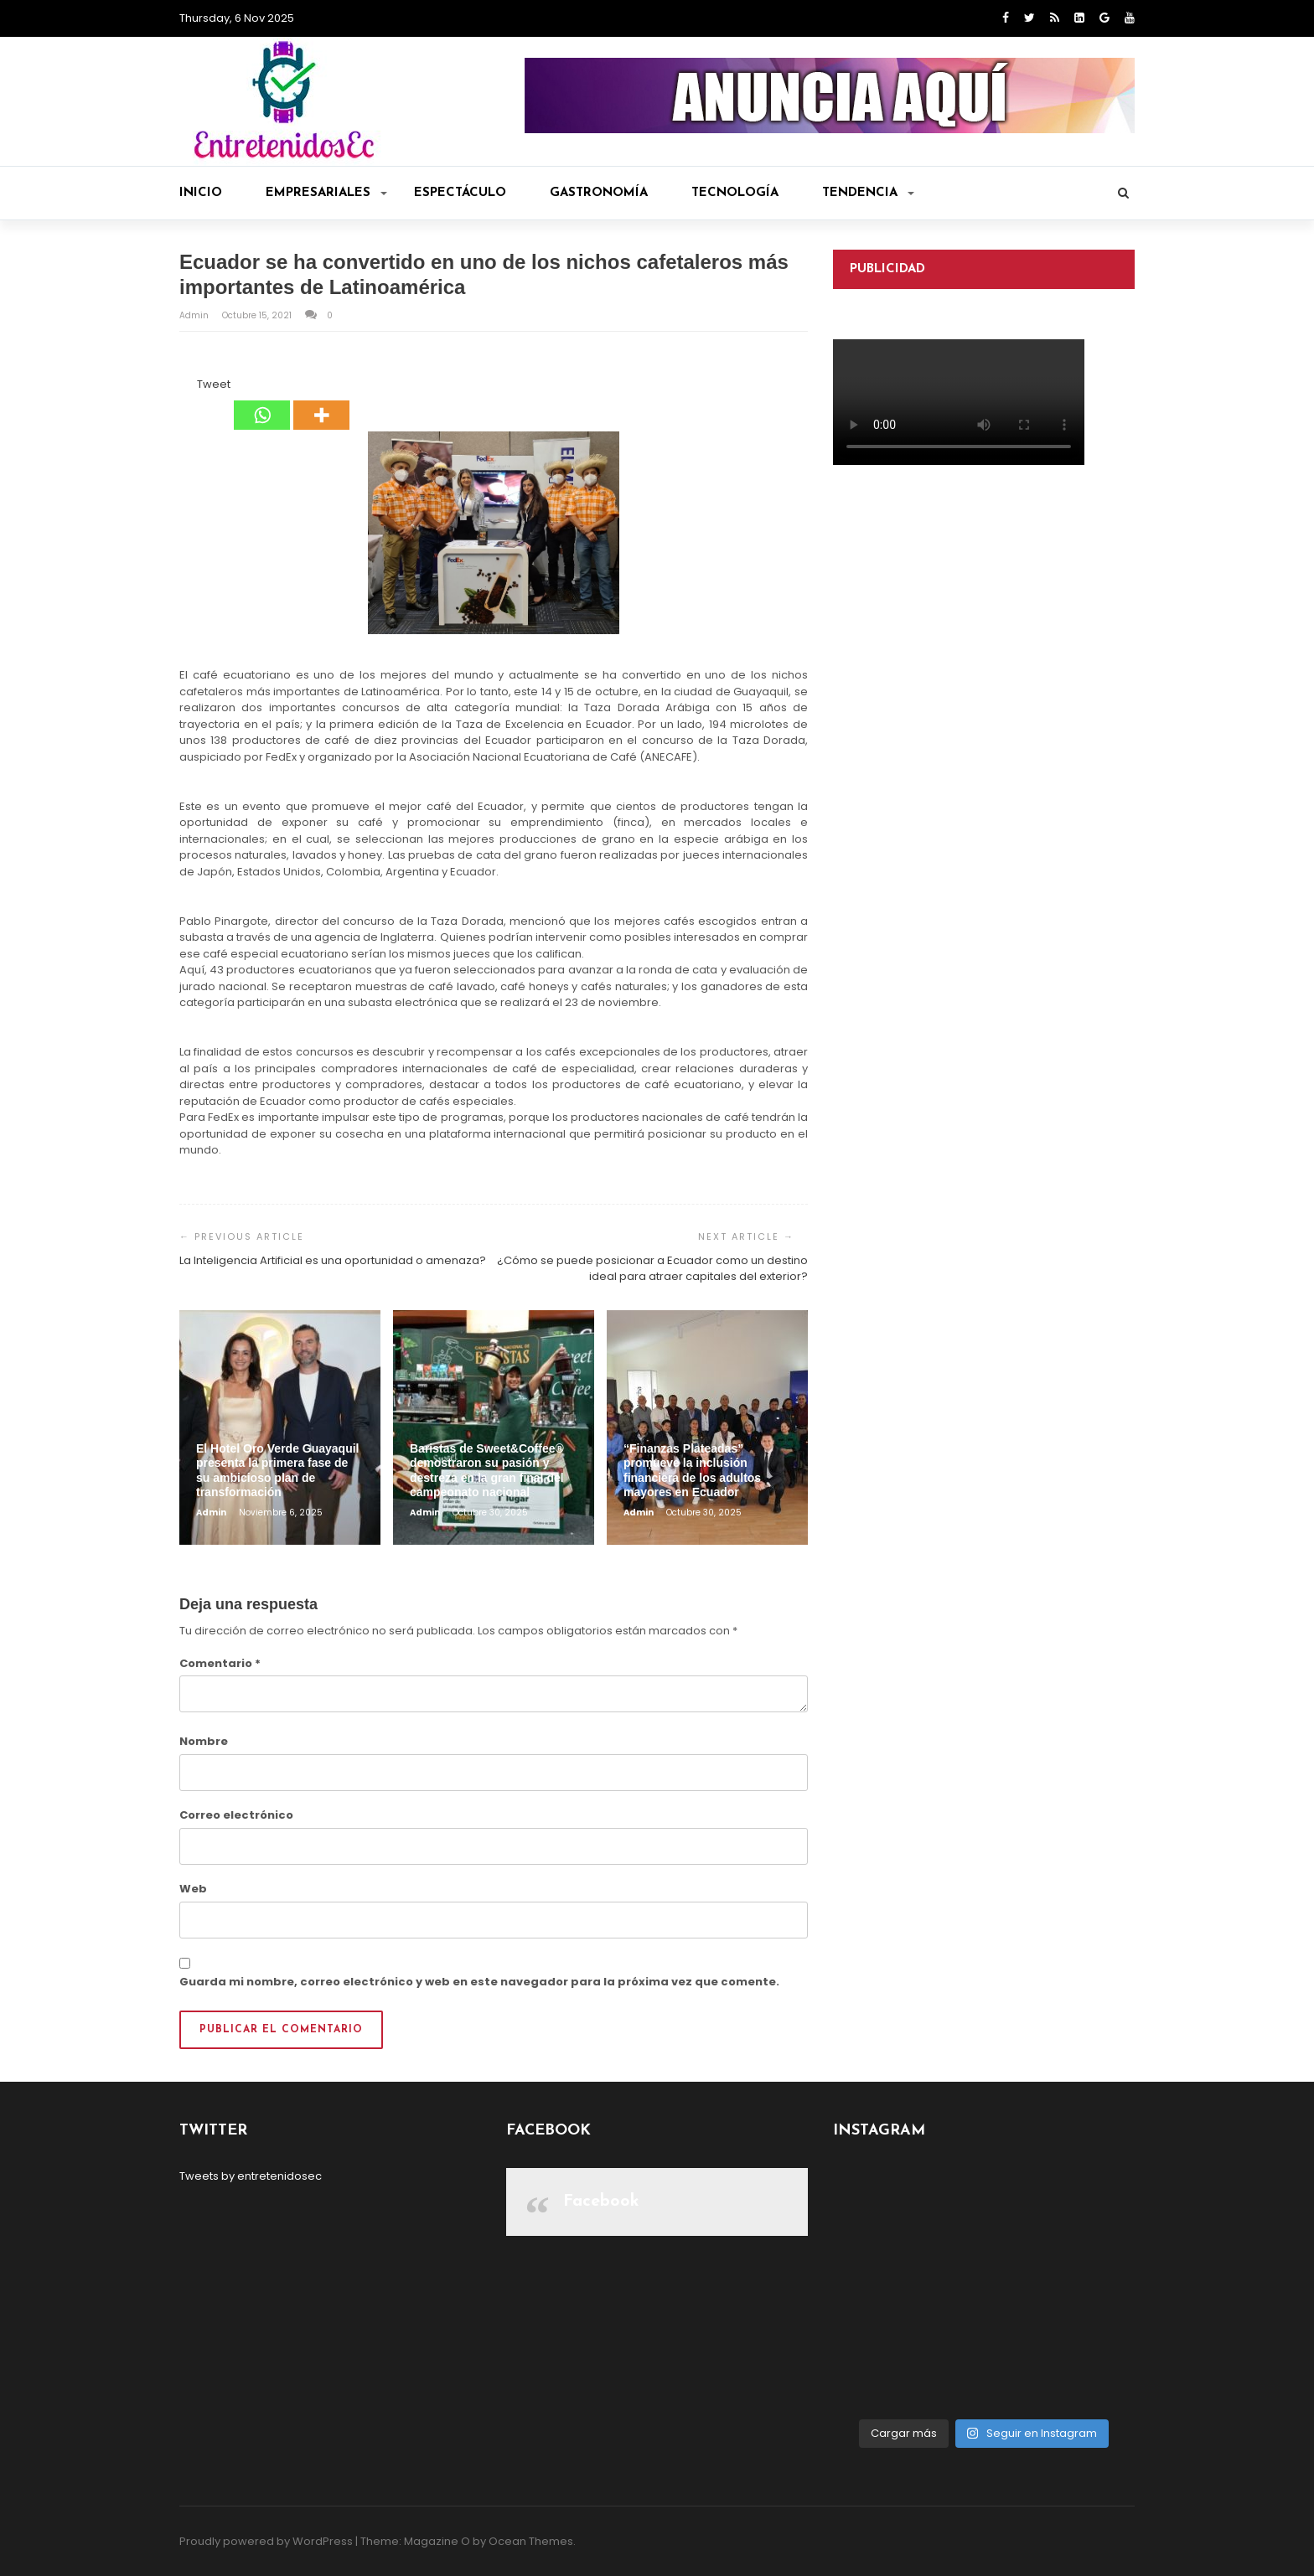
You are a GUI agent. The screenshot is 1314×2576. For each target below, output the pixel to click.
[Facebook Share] (182, 387)
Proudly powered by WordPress (266, 2541)
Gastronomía (599, 193)
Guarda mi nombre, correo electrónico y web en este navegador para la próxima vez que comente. (479, 1982)
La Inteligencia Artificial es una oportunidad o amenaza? (332, 1260)
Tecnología (735, 193)
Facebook (601, 2201)
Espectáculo (460, 193)
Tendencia (868, 193)
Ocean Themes (531, 2541)
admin (195, 315)
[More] (321, 403)
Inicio (200, 193)
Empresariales (326, 193)
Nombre (203, 1741)
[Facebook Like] (187, 387)
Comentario (220, 1663)
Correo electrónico (236, 1815)
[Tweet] (192, 387)
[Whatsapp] (262, 403)
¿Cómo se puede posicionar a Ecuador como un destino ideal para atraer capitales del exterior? (652, 1268)
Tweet (213, 384)
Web (193, 1889)
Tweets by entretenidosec (250, 2176)
